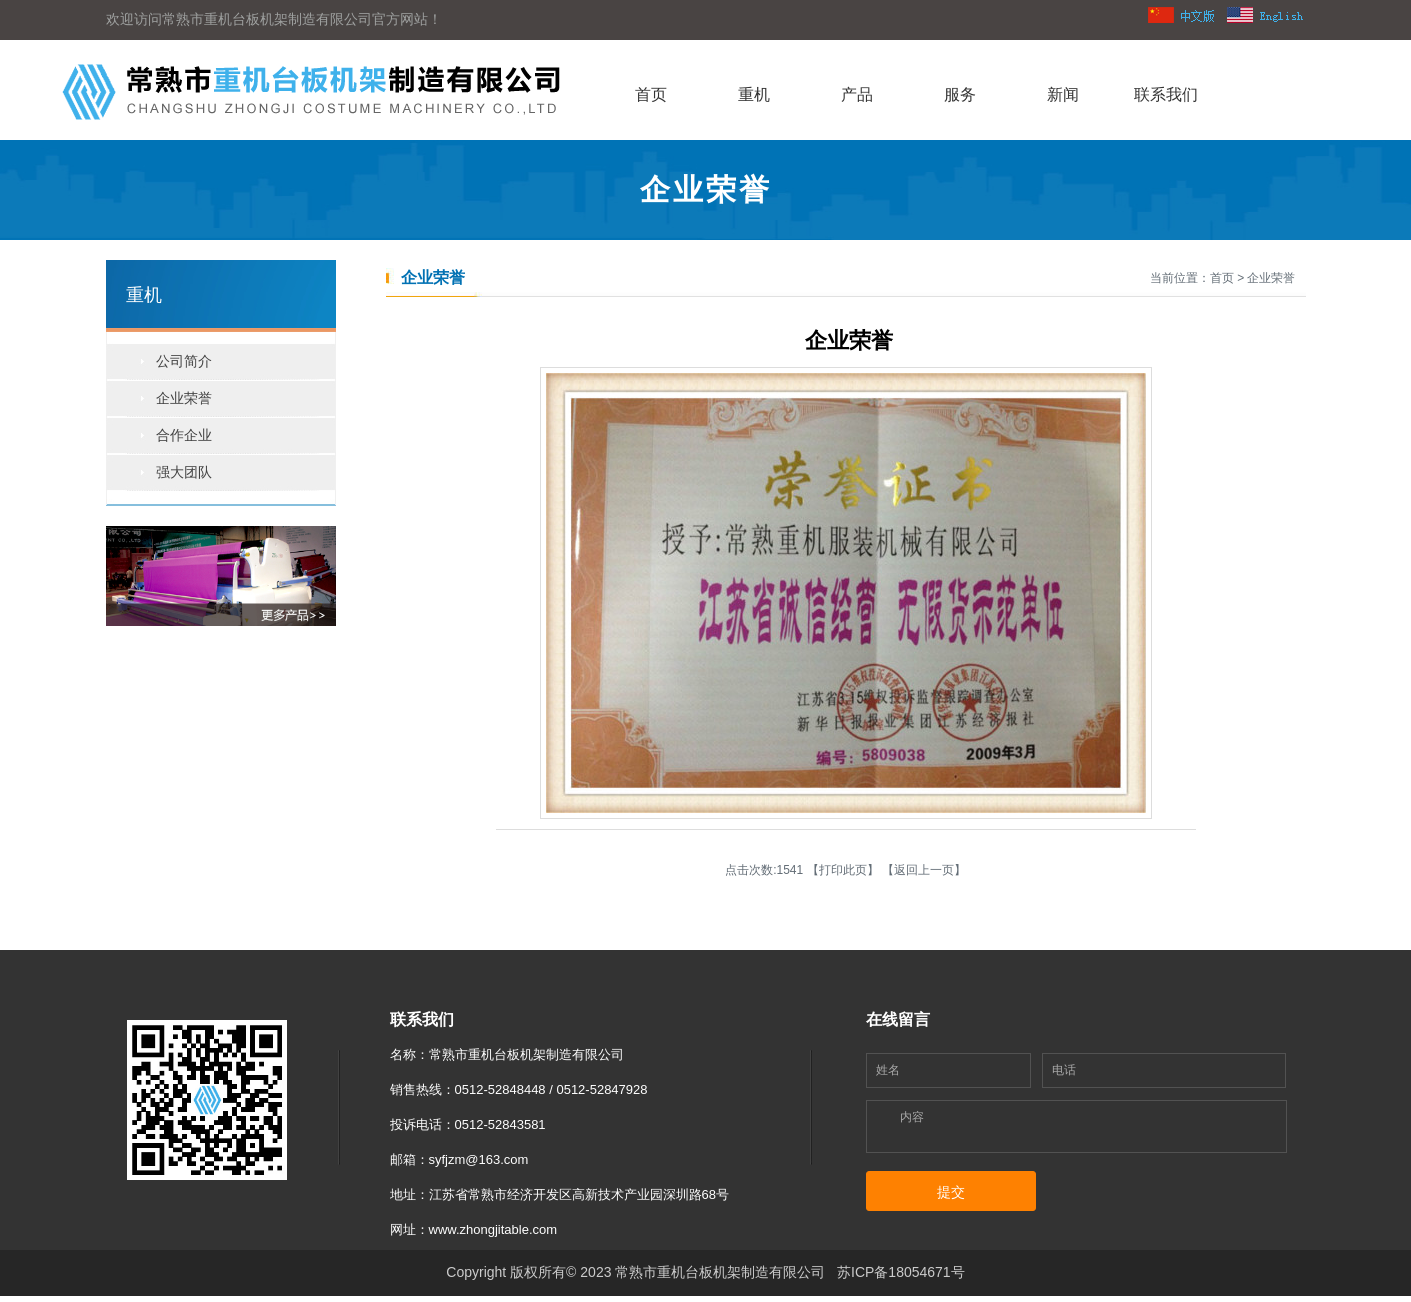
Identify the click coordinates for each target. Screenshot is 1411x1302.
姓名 (888, 1070)
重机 (754, 94)
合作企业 (184, 435)
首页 (651, 94)
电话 (1064, 1070)
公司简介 (184, 361)
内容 (912, 1117)
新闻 (1063, 94)
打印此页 (843, 870)
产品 (857, 94)
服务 (960, 94)
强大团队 (184, 472)
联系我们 (1166, 94)
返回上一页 (924, 870)
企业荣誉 (184, 398)
